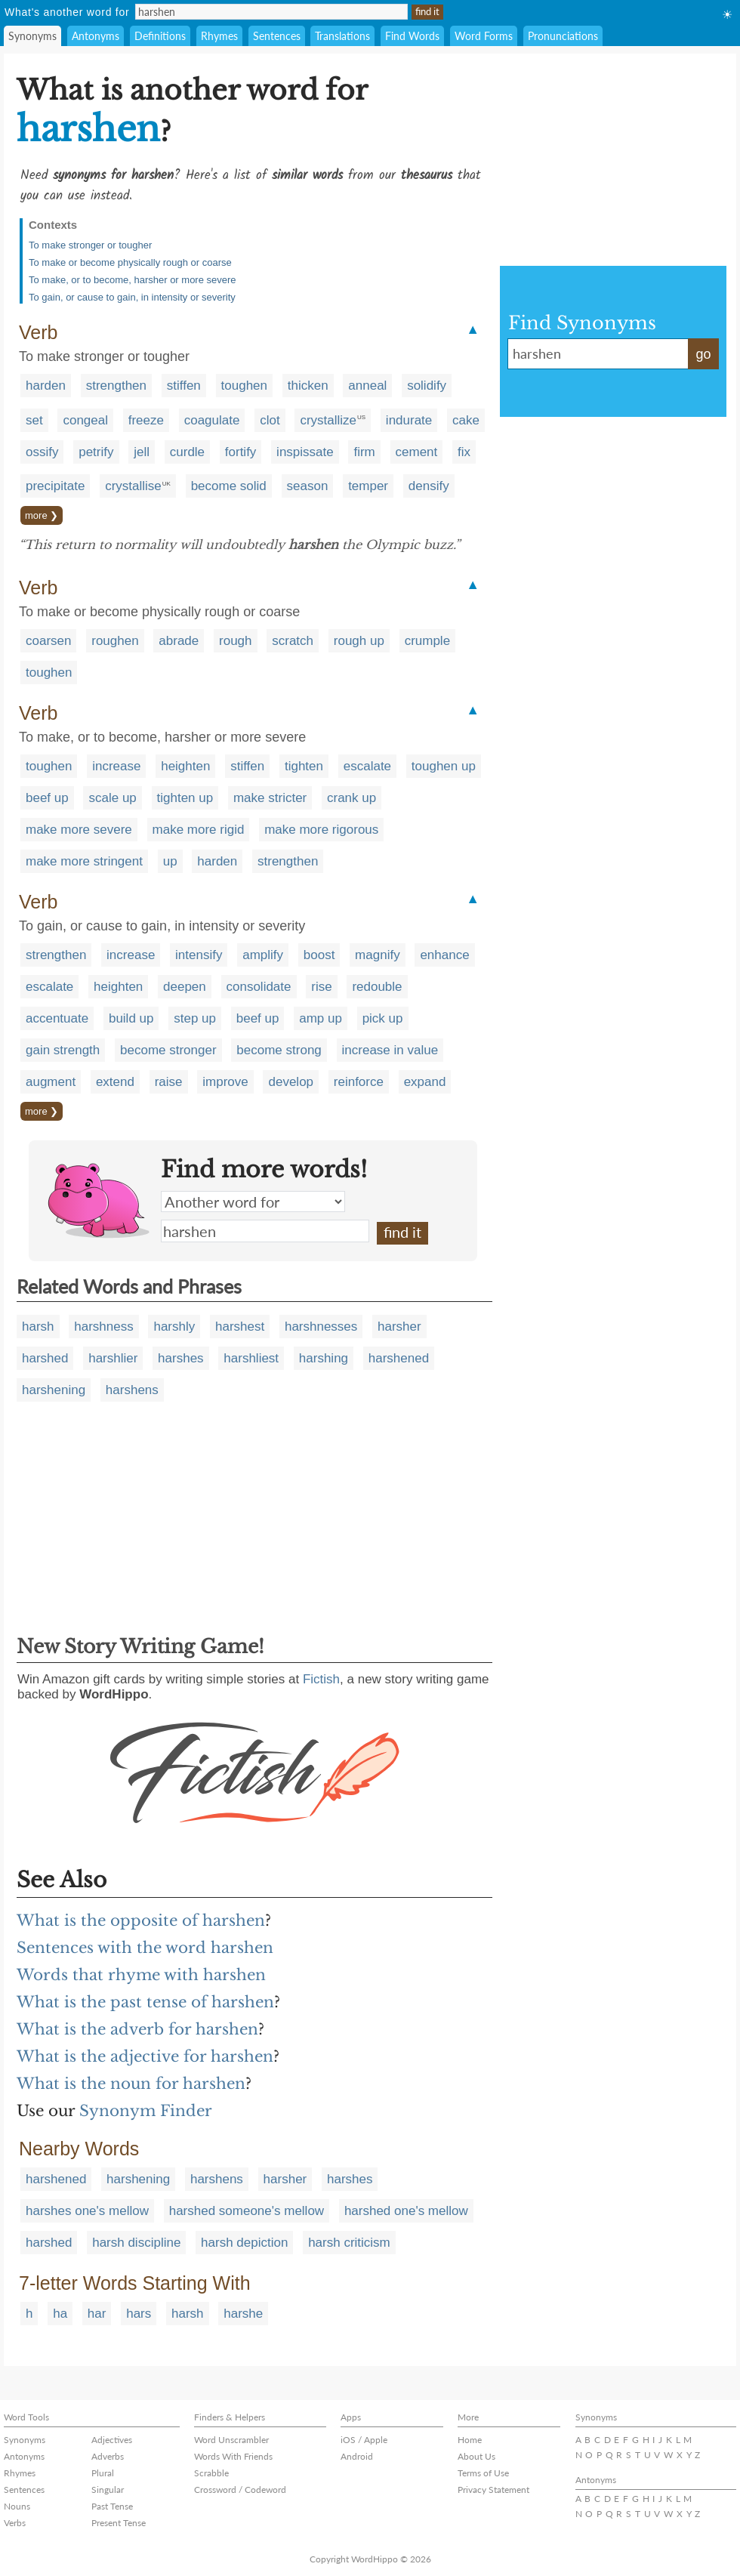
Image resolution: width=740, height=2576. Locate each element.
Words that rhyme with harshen (141, 1975)
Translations (342, 35)
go (703, 354)
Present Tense (118, 2522)
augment (51, 1082)
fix (464, 452)
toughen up (444, 766)
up (170, 861)
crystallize (328, 420)
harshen (265, 1231)
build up (131, 1018)
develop (290, 1082)
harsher (399, 1326)
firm (364, 452)
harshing (323, 1358)
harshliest (251, 1358)
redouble (377, 986)
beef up (47, 798)
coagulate (212, 420)
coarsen (48, 641)
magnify (377, 955)
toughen (244, 385)
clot (269, 420)
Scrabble (211, 2473)
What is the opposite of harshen (141, 1920)
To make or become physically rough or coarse (130, 262)
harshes (180, 1358)
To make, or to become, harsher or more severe (132, 279)
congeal (85, 420)
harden (46, 385)
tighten (304, 766)
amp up (320, 1018)
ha (60, 2313)
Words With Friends (233, 2456)
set (34, 420)
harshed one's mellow (406, 2211)
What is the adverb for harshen (137, 2029)
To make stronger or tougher (90, 245)
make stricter (270, 798)
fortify (241, 452)
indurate (409, 420)
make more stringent (84, 861)
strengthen (116, 385)
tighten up (185, 798)
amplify (262, 955)
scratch (292, 641)
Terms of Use (483, 2473)
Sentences (277, 35)
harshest (239, 1326)
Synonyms (32, 35)
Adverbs (107, 2456)
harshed (45, 1358)
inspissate (305, 452)
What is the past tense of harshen (145, 2002)
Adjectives (111, 2439)
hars (138, 2313)
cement (417, 452)
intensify (198, 955)
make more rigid (199, 829)
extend (115, 1082)
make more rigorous (321, 829)
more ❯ (41, 515)
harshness (103, 1326)
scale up (112, 798)
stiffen (184, 385)
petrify (96, 452)
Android (357, 2456)
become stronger (168, 1050)
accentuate (57, 1018)
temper (368, 486)
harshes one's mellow (87, 2211)
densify (429, 486)
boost (319, 955)
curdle (187, 452)
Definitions (160, 35)
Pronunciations (563, 35)
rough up (359, 641)
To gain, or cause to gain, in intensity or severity (132, 297)
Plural (102, 2473)
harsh (38, 1326)
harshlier (112, 1358)
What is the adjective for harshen (145, 2056)
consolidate (259, 986)
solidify (426, 385)
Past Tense (112, 2506)
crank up (351, 798)
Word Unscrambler (231, 2439)
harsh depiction (244, 2242)
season (307, 486)
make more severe (79, 829)
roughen (114, 641)
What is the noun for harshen (131, 2084)
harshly (174, 1326)
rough (235, 641)
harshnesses (321, 1326)
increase (116, 766)
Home (470, 2439)
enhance (444, 955)
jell (142, 452)
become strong (278, 1050)
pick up (382, 1018)
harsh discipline (136, 2242)
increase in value (390, 1050)
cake (465, 420)
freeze (146, 420)
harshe (243, 2313)
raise (169, 1082)
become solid (229, 486)
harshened (398, 1358)
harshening (53, 1390)
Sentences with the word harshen (145, 1948)
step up (195, 1018)
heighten (185, 766)
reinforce (359, 1082)
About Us (476, 2456)
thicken (308, 385)
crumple (427, 641)
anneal (367, 385)
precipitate (55, 486)
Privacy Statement (493, 2489)
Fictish (321, 1679)
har (97, 2313)
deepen (184, 986)
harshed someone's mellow (246, 2211)
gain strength (63, 1050)
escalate (367, 766)
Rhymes (219, 35)
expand (425, 1082)
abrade (179, 641)
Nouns (17, 2506)
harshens (132, 1390)
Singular (107, 2489)
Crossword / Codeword (240, 2489)
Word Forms (484, 35)
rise (321, 986)
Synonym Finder (145, 2111)
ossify (42, 452)
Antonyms (95, 35)
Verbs (15, 2522)
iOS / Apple (364, 2439)
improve (225, 1082)
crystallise (133, 486)
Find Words (412, 35)
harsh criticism (349, 2242)
